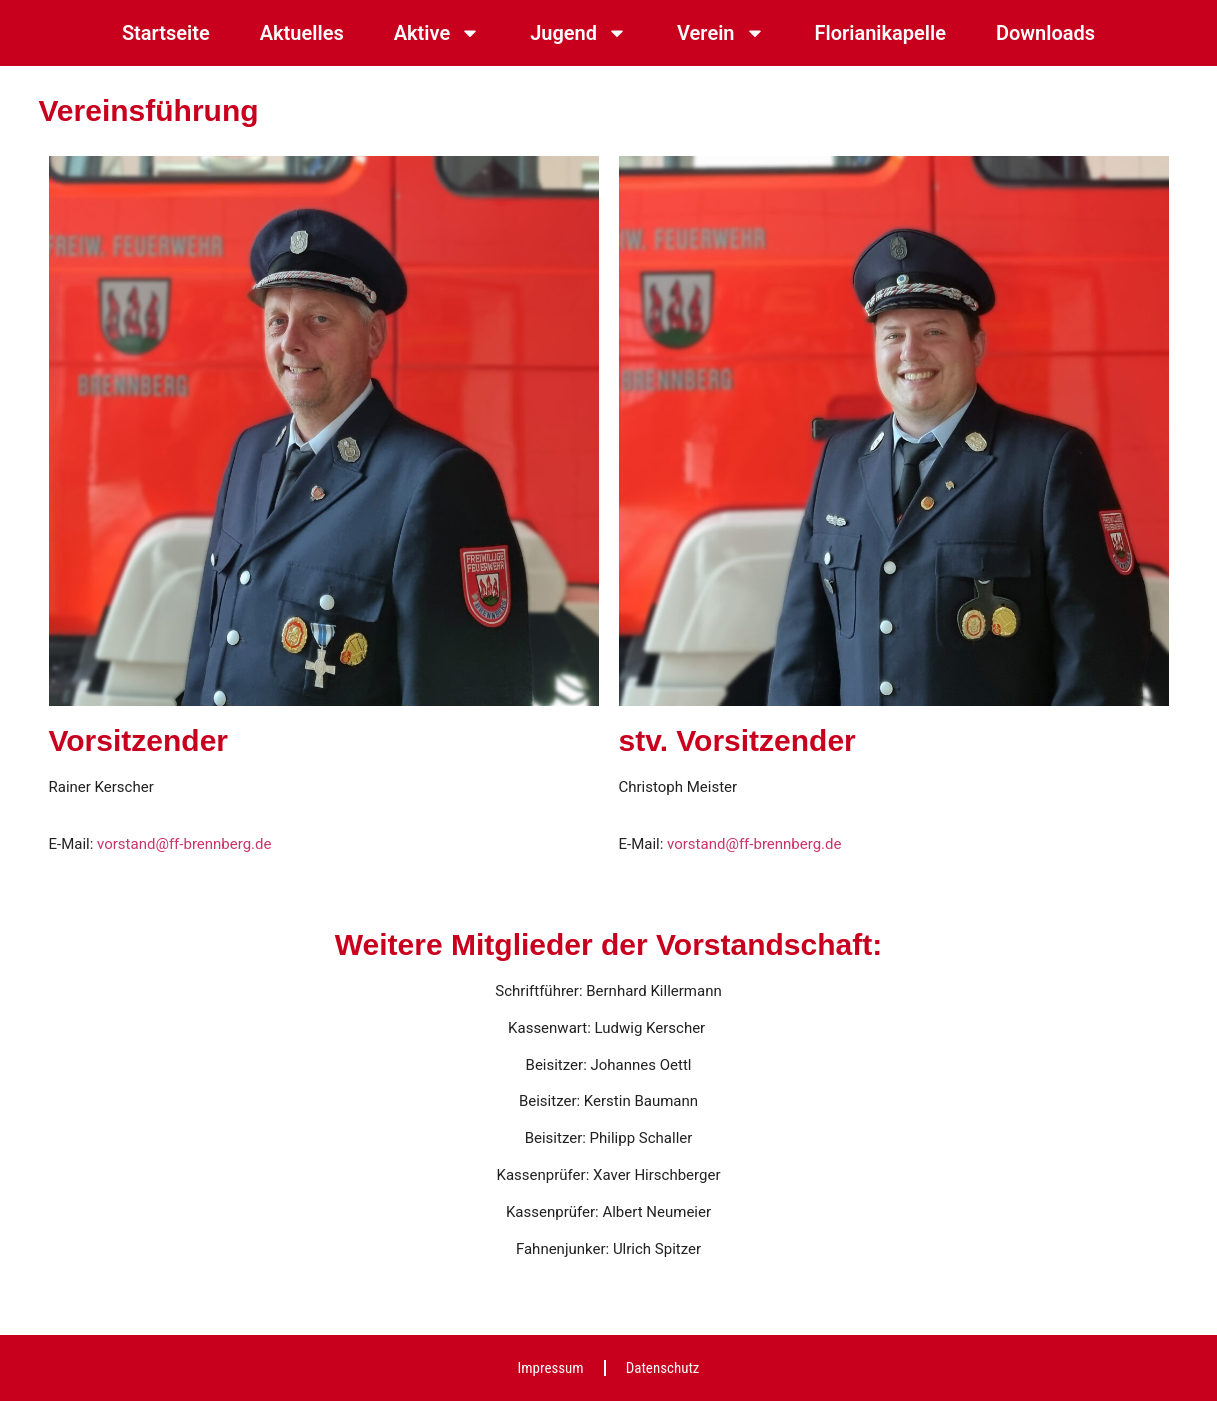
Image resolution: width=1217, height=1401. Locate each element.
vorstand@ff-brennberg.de (184, 844)
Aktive (437, 33)
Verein (720, 33)
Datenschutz (663, 1368)
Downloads (1045, 33)
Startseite (166, 33)
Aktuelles (302, 33)
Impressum (551, 1368)
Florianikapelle (880, 33)
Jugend (578, 33)
